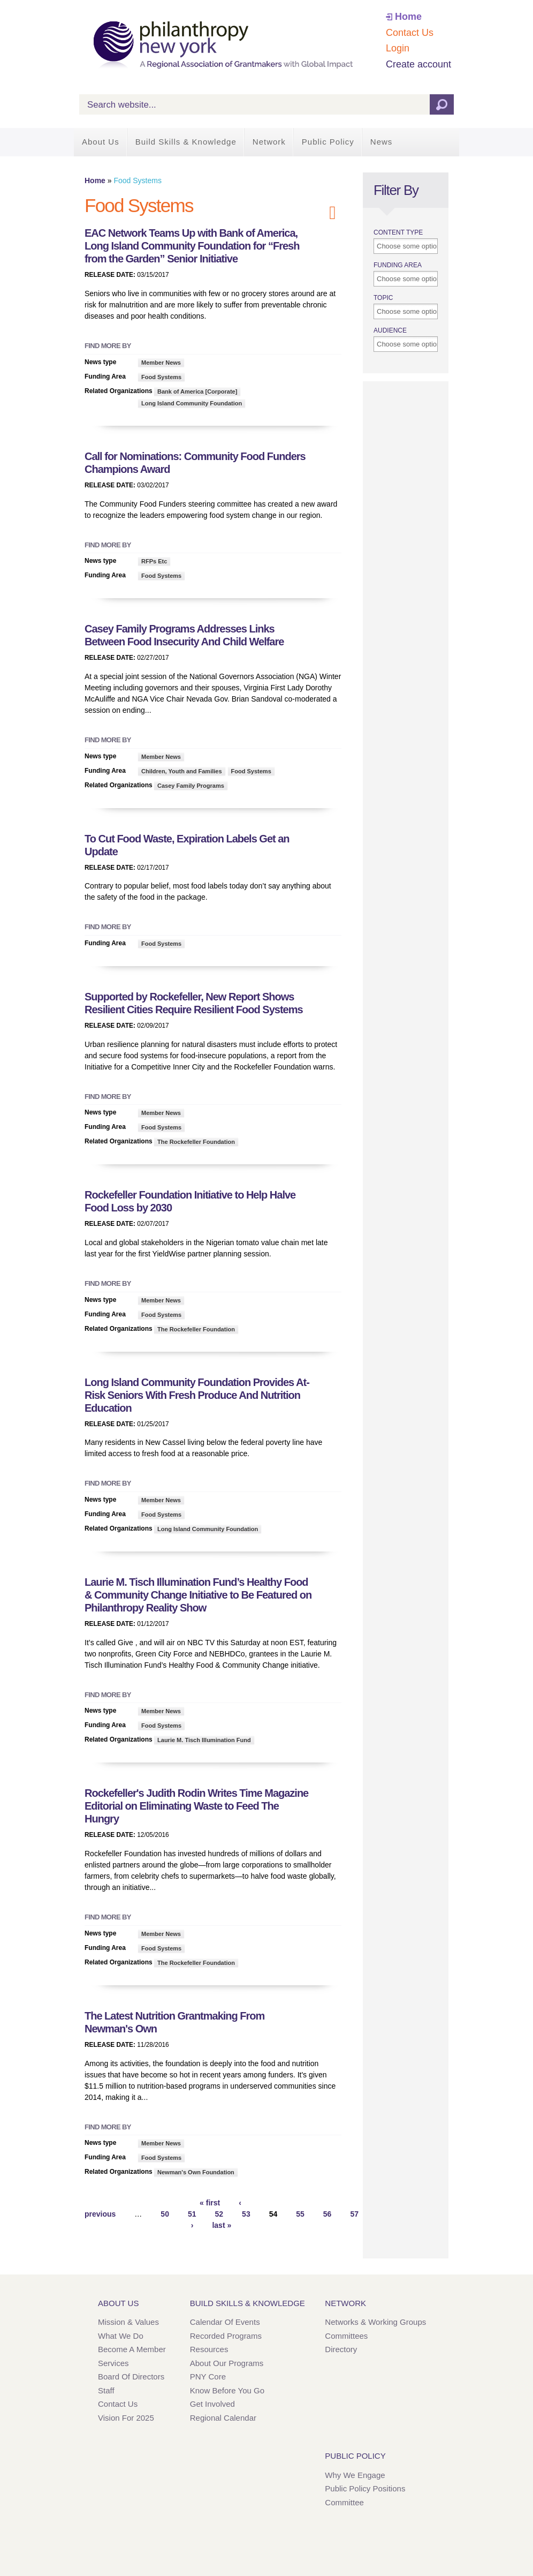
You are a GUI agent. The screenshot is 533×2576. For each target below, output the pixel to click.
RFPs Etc (154, 561)
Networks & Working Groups (375, 2321)
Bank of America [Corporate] (197, 391)
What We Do (120, 2335)
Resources (209, 2349)
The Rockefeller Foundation (196, 1142)
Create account (418, 64)
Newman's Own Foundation (195, 2172)
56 (327, 2214)
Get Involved (212, 2403)
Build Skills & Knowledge (186, 141)
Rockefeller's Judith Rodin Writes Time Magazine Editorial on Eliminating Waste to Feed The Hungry (196, 1806)
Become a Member (132, 2349)
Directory (341, 2349)
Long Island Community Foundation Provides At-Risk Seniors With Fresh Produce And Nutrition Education (197, 1395)
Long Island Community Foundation (191, 403)
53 (246, 2214)
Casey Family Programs (190, 785)
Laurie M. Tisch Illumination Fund (204, 1740)
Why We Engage (355, 2475)
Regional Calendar (223, 2417)
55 (300, 2214)
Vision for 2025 (126, 2417)
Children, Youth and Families (181, 771)
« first (210, 2202)
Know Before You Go (227, 2390)
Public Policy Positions (365, 2488)
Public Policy (328, 141)
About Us (100, 141)
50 (165, 2214)
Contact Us (409, 32)
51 (192, 2214)
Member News (161, 362)
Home (408, 16)
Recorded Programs (226, 2335)
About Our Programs (227, 2363)
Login (397, 48)
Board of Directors (131, 2376)
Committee (344, 2502)
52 (219, 2214)
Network (269, 141)
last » (221, 2225)
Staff (106, 2390)
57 (354, 2214)
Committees (346, 2335)
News (381, 141)
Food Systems (161, 377)
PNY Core (208, 2376)
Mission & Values (128, 2321)
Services (113, 2363)
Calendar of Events (225, 2321)
